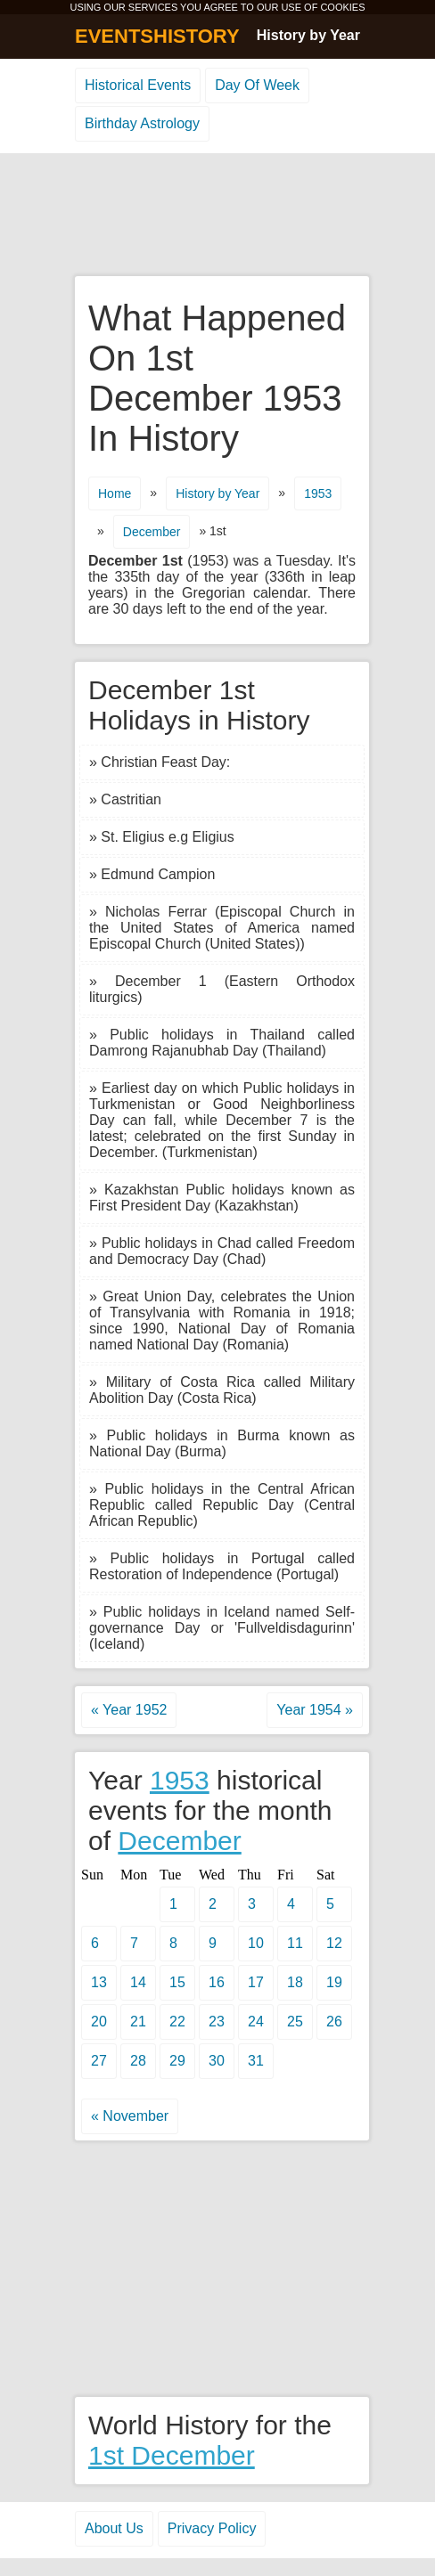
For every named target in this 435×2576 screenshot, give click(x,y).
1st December (171, 2455)
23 (217, 2021)
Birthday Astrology (142, 123)
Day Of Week (257, 85)
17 (256, 1982)
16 (217, 1982)
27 (99, 2060)
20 (99, 2021)
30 (217, 2060)
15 (177, 1982)
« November (129, 2116)
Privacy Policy (212, 2528)
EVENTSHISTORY (157, 36)
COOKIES (342, 7)
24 (256, 2021)
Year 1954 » (314, 1709)
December (152, 532)
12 (334, 1943)
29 (177, 2060)
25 (295, 2021)
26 (334, 2021)
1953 (318, 493)
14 (138, 1982)
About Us (114, 2528)
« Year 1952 (129, 1709)
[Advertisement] (217, 215)
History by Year (308, 35)
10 (256, 1943)
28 (138, 2060)
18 (295, 1982)
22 (177, 2021)
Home (114, 493)
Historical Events (138, 85)
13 (99, 1982)
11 (295, 1943)
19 (334, 1982)
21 (138, 2021)
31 (256, 2060)
